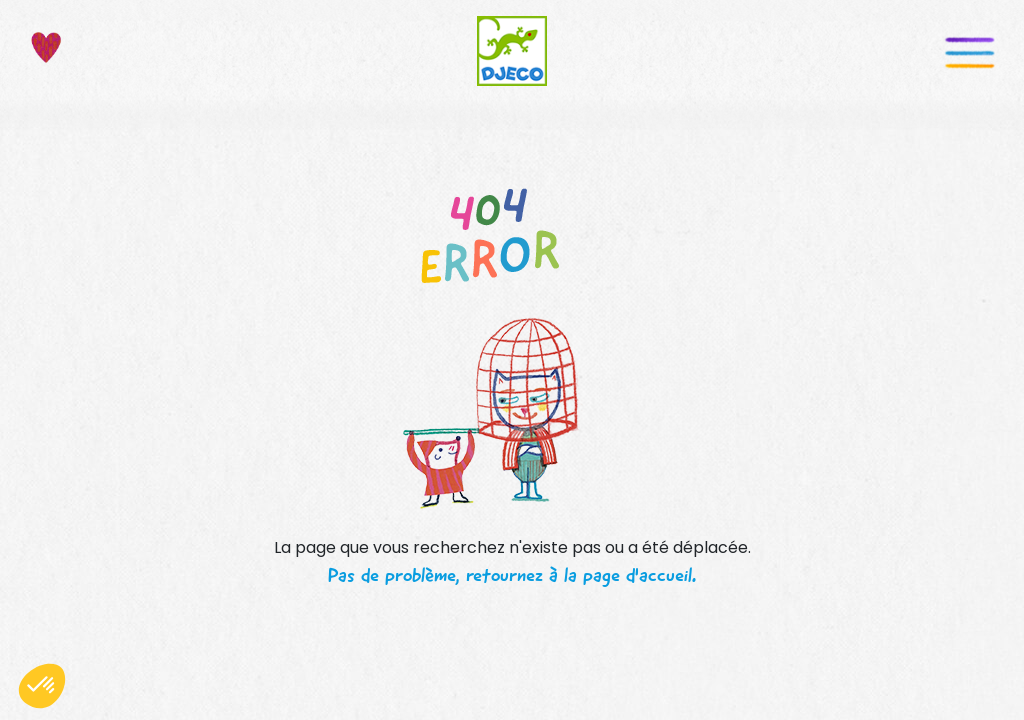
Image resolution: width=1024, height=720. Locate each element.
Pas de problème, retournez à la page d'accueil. (512, 575)
